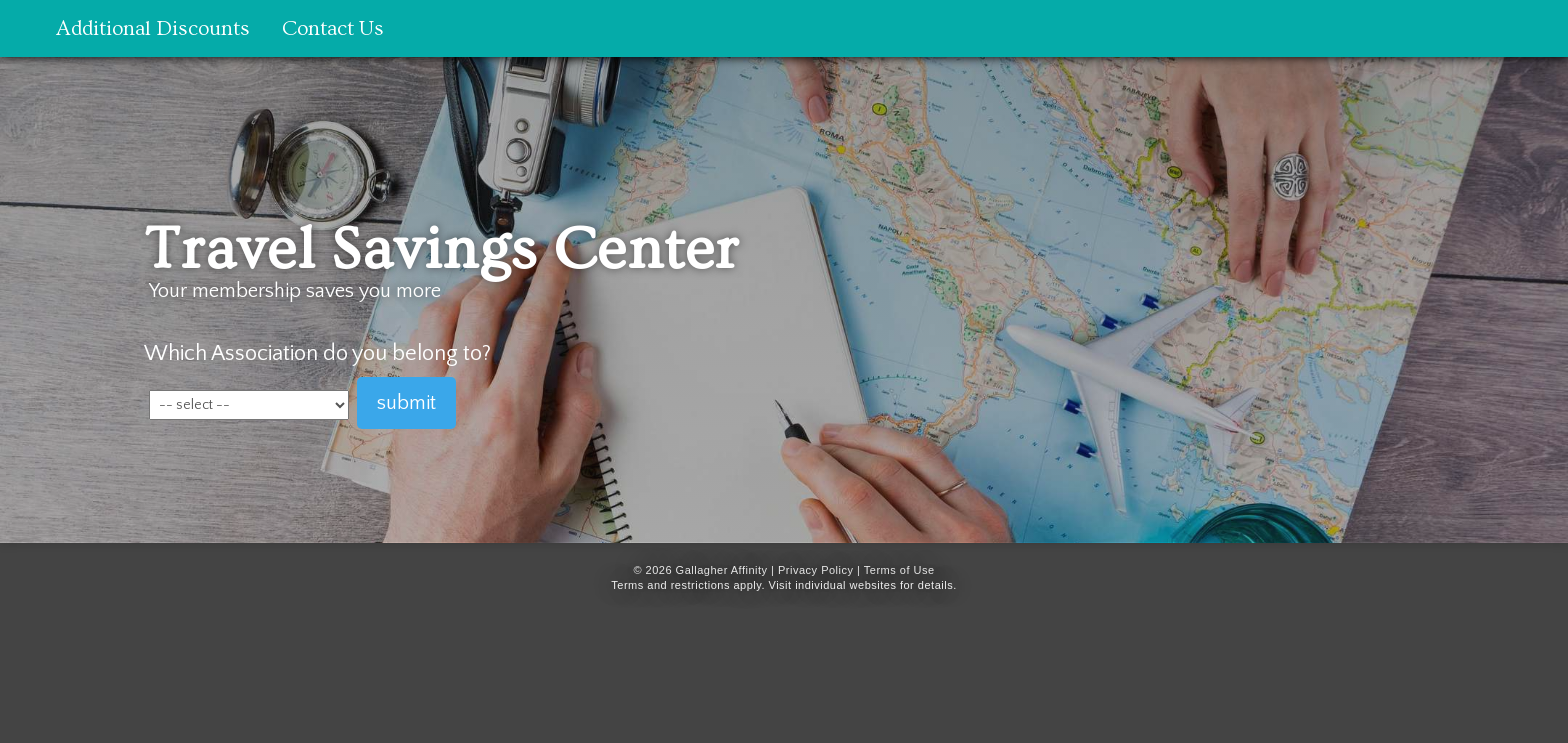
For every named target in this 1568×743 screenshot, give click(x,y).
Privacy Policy (815, 570)
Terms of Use (899, 570)
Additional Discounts (153, 28)
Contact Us (333, 28)
